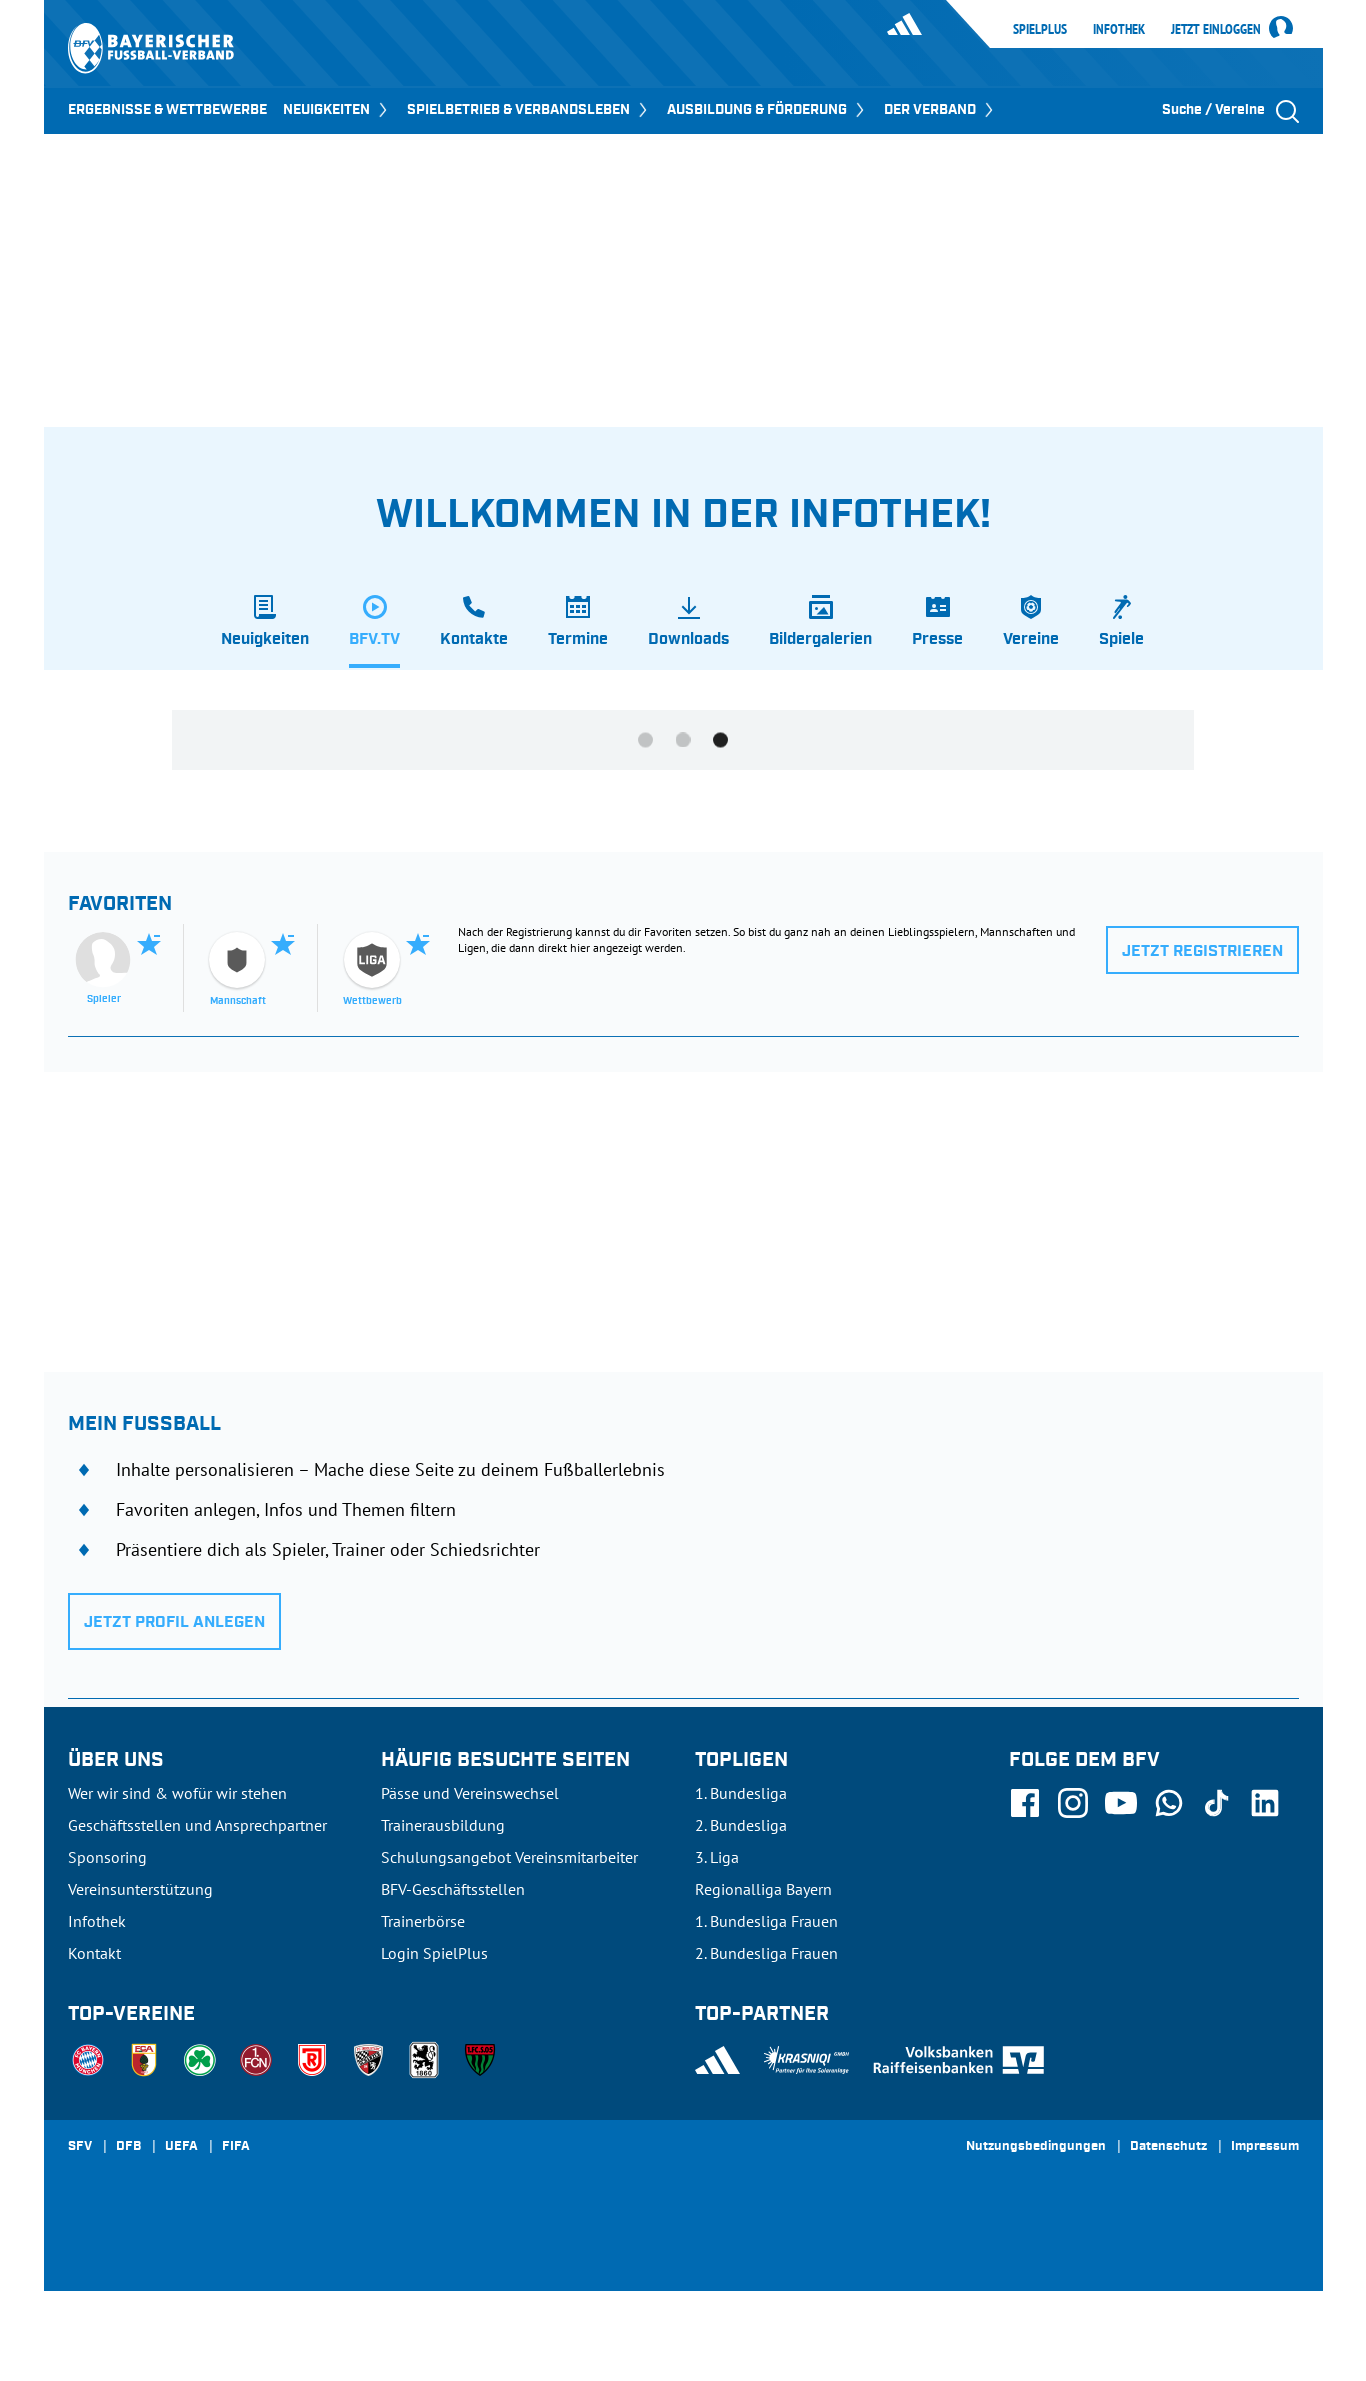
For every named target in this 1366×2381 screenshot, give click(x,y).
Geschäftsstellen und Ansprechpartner (197, 1825)
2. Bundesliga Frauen (766, 1953)
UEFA (181, 2147)
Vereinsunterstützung (140, 1889)
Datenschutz (1168, 2147)
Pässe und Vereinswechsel (470, 1793)
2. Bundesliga (741, 1825)
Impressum (1265, 2147)
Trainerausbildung (443, 1825)
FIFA (236, 2147)
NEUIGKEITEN (337, 110)
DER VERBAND (940, 110)
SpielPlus (1040, 29)
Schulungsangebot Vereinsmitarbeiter (509, 1857)
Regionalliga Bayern (763, 1889)
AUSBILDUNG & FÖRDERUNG (767, 110)
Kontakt (94, 1953)
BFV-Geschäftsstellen (453, 1889)
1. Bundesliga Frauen (766, 1921)
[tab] (265, 631)
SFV (80, 2147)
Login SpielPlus (434, 1953)
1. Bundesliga (741, 1793)
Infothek (1119, 29)
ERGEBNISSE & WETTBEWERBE (167, 110)
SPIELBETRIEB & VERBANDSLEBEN (529, 110)
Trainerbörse (423, 1921)
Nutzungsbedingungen (1036, 2147)
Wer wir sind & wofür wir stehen (177, 1793)
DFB (128, 2147)
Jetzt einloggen (1216, 30)
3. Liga (717, 1857)
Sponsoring (107, 1857)
